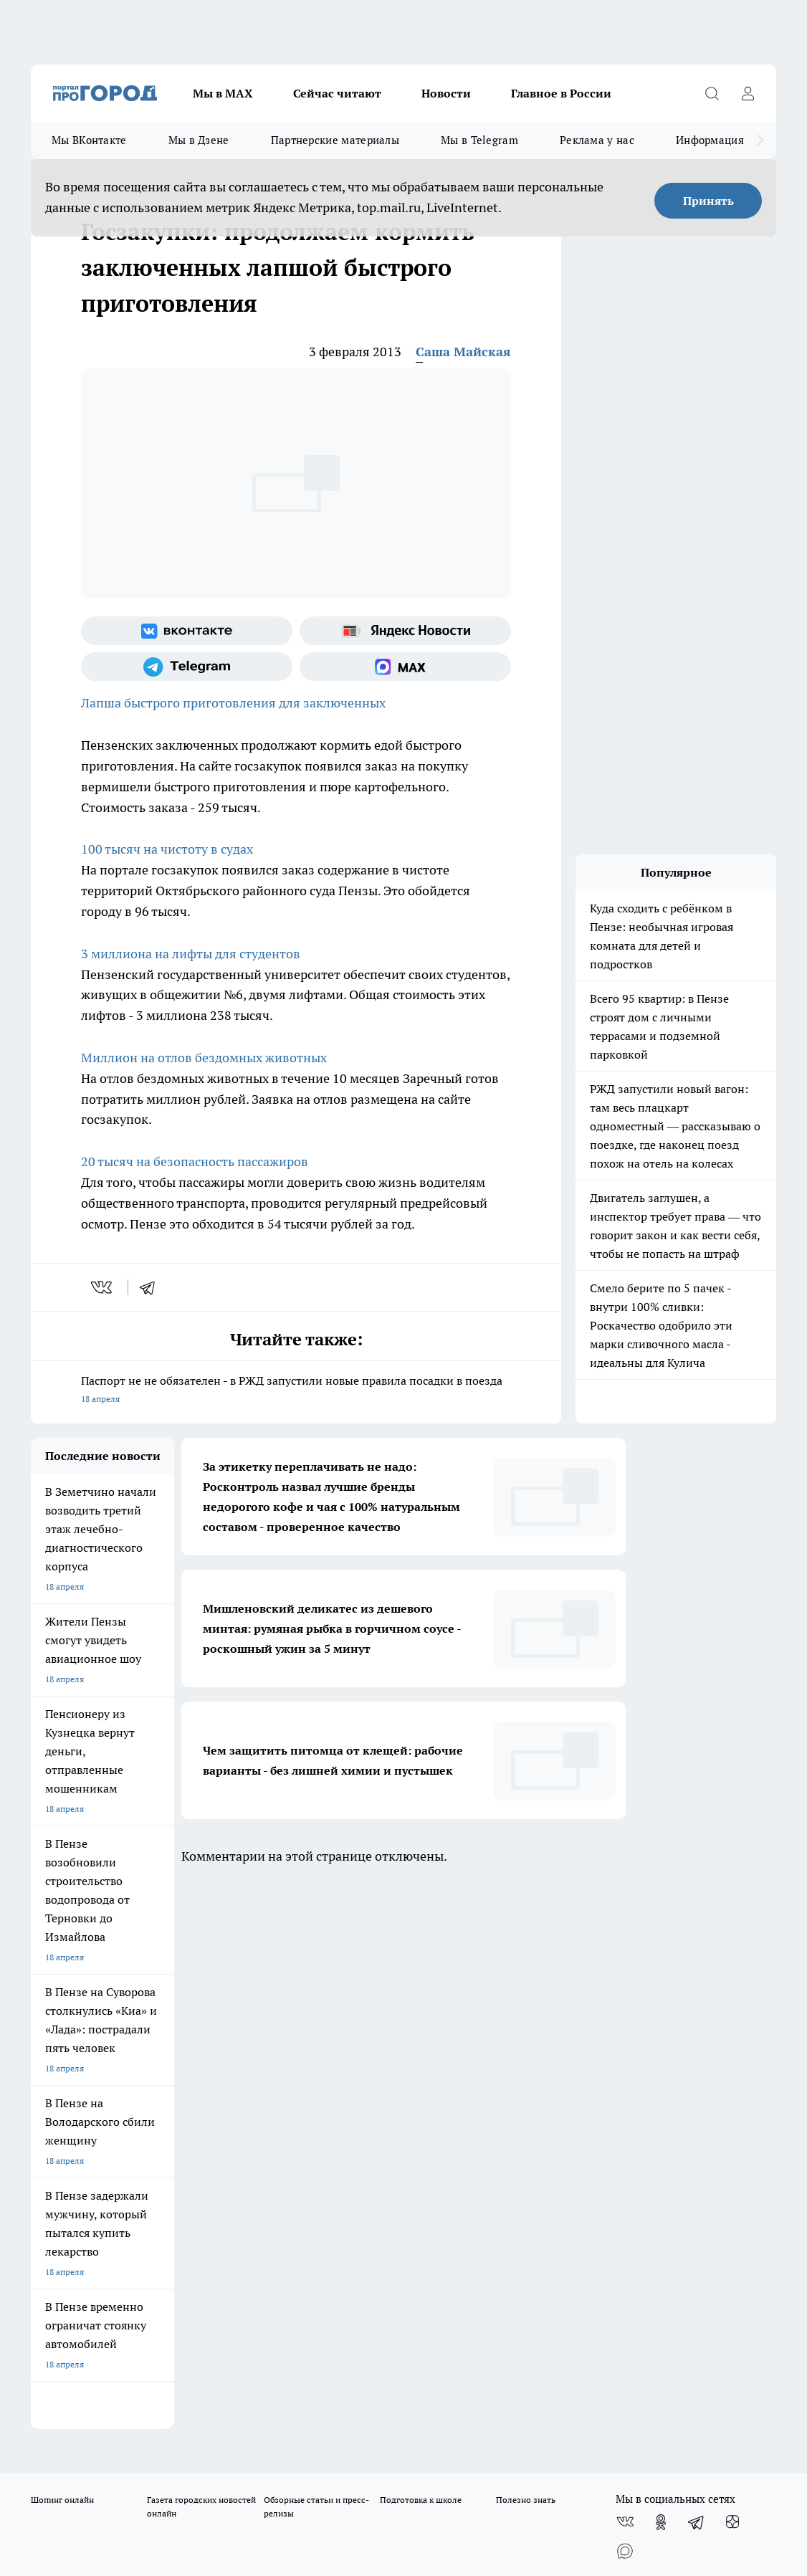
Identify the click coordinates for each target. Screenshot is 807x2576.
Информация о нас (725, 140)
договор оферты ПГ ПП (78, 2409)
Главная (405, 2061)
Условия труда (239, 2061)
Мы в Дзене (198, 140)
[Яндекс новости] (405, 630)
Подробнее (578, 2443)
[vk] (102, 1287)
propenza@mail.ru (220, 2140)
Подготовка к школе (421, 1952)
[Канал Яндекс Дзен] (732, 1974)
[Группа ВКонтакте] (186, 630)
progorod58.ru (247, 2251)
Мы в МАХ (223, 93)
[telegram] (152, 1287)
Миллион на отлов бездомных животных (204, 1057)
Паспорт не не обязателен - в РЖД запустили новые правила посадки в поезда (296, 1390)
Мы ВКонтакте (89, 140)
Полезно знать (525, 1952)
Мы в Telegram (479, 140)
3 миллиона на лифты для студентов (190, 953)
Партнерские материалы (335, 140)
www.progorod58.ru (140, 2098)
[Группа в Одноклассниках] (661, 1974)
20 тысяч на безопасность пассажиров (194, 1161)
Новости (446, 93)
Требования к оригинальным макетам (107, 2061)
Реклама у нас (597, 140)
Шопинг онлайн (62, 1952)
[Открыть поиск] (711, 93)
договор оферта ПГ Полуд (83, 2395)
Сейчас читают (337, 93)
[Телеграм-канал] (186, 666)
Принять (708, 201)
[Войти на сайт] (747, 93)
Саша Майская (463, 351)
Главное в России (561, 93)
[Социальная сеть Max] (405, 666)
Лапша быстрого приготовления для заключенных (233, 703)
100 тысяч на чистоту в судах (167, 849)
